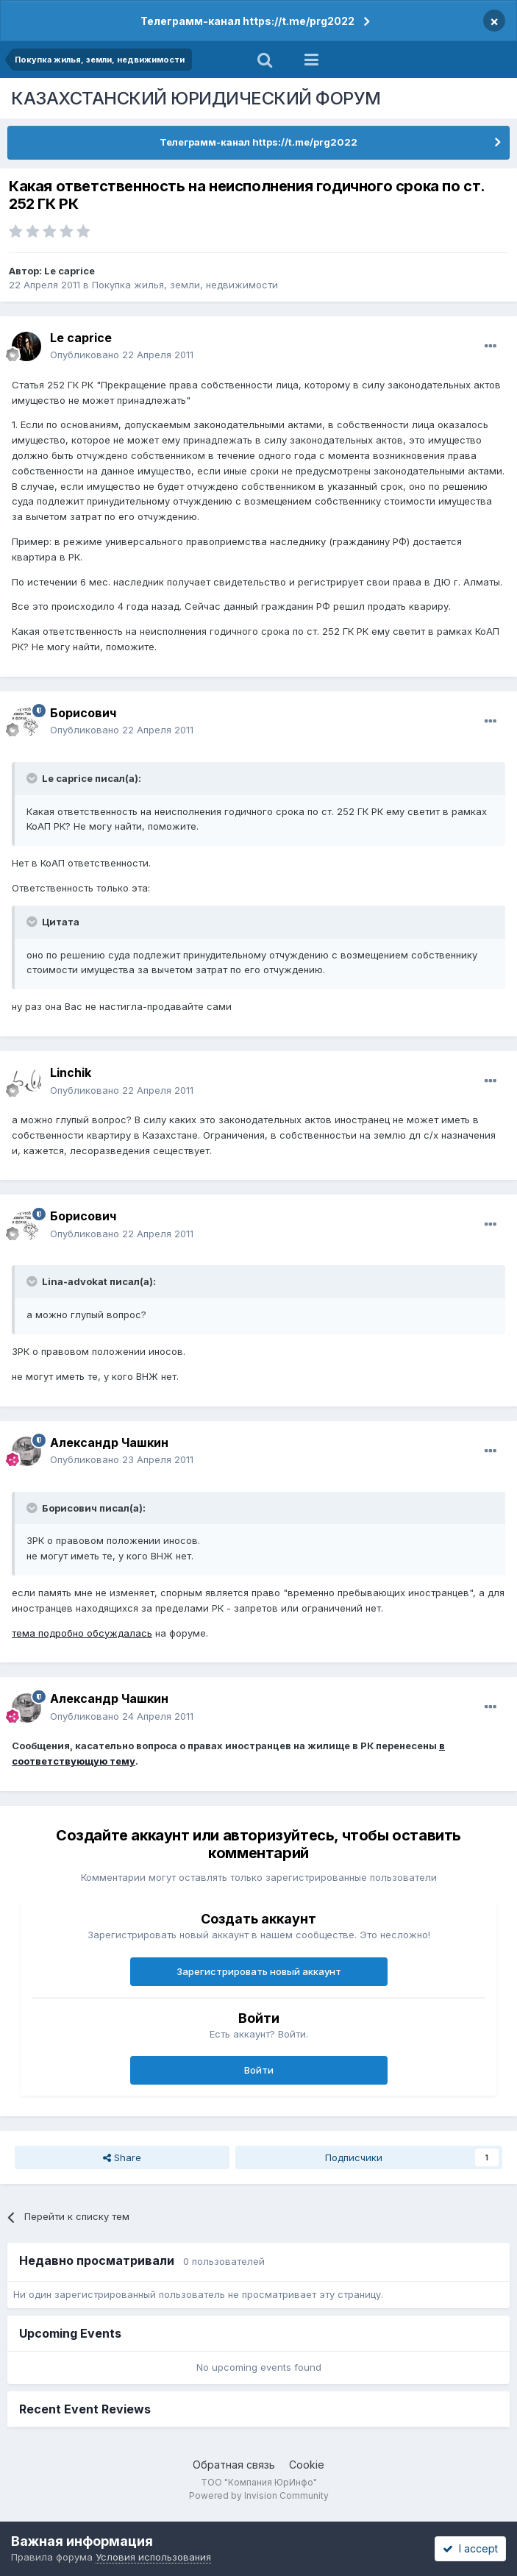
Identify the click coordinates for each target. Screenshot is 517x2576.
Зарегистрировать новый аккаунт (259, 1971)
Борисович (83, 712)
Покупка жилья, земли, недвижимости (185, 285)
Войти (259, 2070)
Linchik (70, 1072)
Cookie (306, 2464)
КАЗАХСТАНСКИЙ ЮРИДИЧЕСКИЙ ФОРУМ (196, 98)
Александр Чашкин (109, 1442)
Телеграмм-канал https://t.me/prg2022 (247, 21)
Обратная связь (234, 2464)
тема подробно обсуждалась (82, 1633)
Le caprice (69, 271)
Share (122, 2157)
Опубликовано (121, 354)
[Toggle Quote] (33, 778)
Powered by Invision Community (259, 2495)
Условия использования (153, 2557)
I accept (470, 2548)
